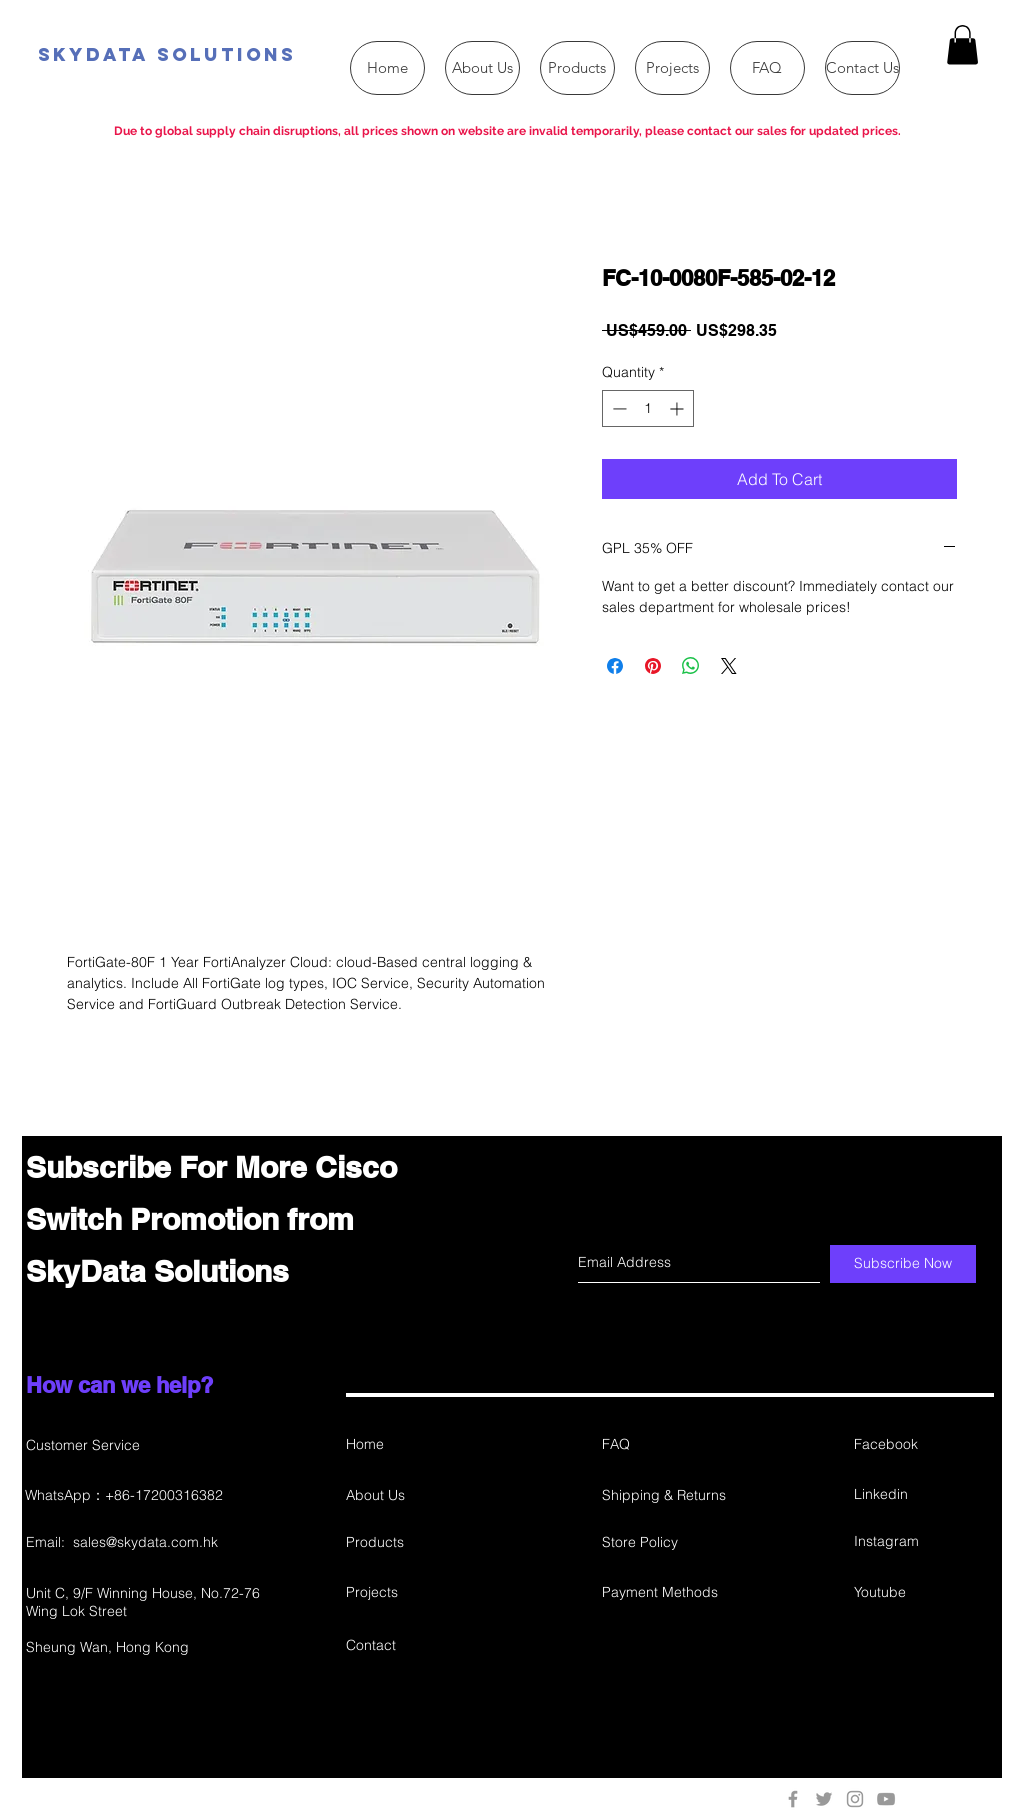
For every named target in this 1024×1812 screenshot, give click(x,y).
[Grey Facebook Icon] (793, 1799)
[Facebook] (925, 1445)
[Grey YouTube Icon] (886, 1799)
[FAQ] (673, 1445)
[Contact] (417, 1646)
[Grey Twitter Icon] (824, 1799)
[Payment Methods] (673, 1593)
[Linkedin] (925, 1495)
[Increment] (678, 408)
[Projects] (417, 1593)
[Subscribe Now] (903, 1264)
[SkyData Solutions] (272, 55)
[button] (962, 44)
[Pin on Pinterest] (653, 666)
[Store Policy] (673, 1543)
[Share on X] (729, 666)
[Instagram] (923, 1542)
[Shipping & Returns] (673, 1496)
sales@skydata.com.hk (145, 1542)
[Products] (417, 1543)
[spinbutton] (648, 408)
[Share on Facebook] (615, 666)
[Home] (417, 1445)
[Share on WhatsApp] (691, 666)
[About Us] (417, 1496)
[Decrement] (617, 408)
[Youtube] (925, 1593)
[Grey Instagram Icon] (855, 1799)
